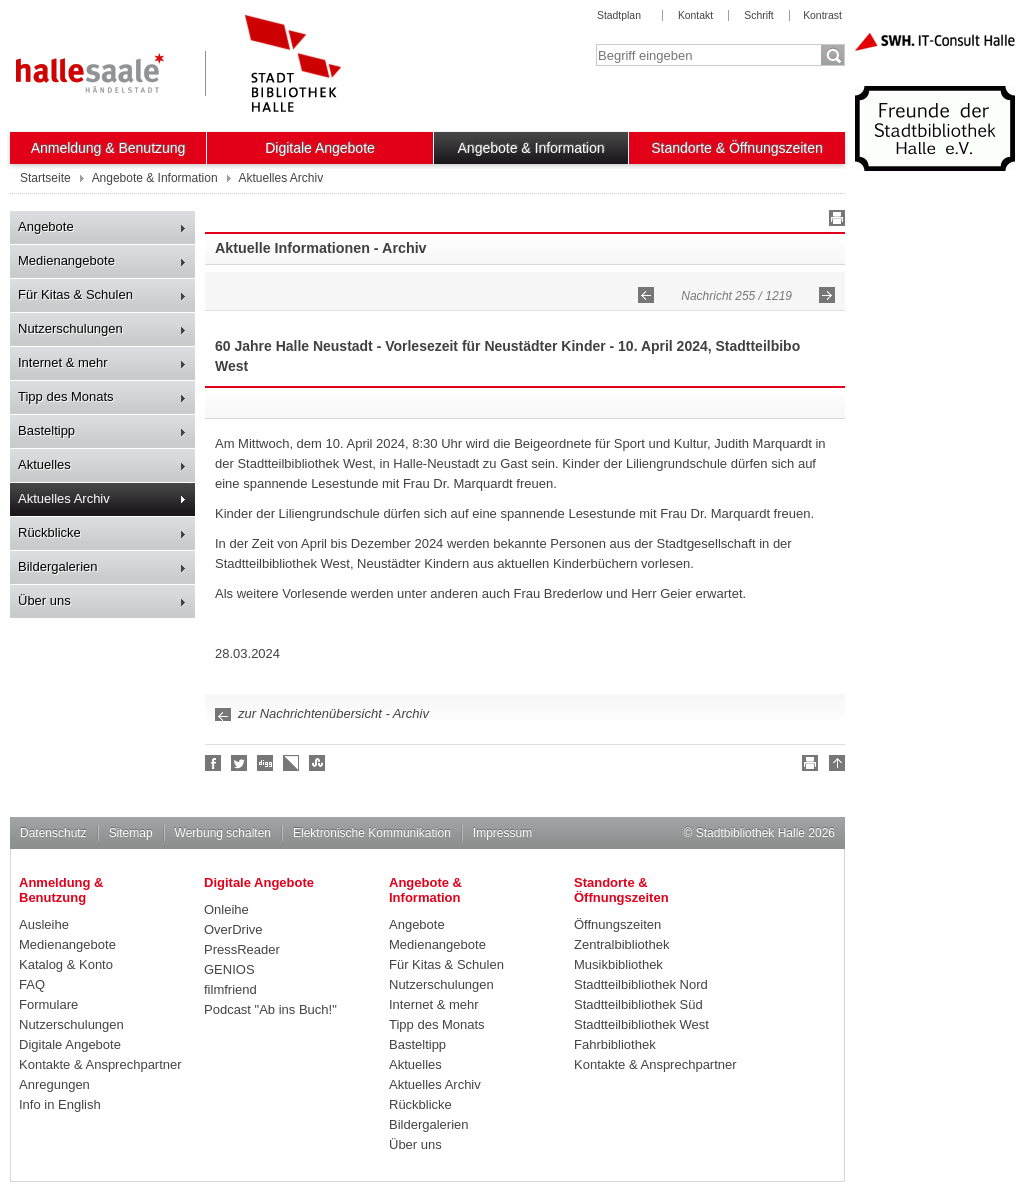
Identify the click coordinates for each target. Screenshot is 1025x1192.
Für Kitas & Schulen (75, 294)
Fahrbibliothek (615, 1044)
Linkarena (292, 763)
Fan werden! (214, 763)
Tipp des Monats (66, 396)
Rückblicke (49, 532)
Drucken (834, 221)
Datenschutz (53, 833)
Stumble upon (318, 763)
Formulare (48, 1004)
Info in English (60, 1104)
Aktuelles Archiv (64, 498)
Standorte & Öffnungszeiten (737, 148)
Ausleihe (44, 924)
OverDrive (233, 929)
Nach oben (834, 766)
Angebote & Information (531, 148)
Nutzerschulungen (70, 328)
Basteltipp (46, 430)
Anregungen (54, 1084)
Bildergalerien (58, 566)
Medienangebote (66, 260)
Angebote (46, 226)
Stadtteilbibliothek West (641, 1024)
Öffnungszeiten (617, 924)
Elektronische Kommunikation (372, 833)
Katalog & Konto (66, 964)
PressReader (242, 949)
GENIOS (229, 969)
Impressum (502, 833)
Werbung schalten (223, 833)
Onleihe (226, 909)
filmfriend (230, 989)
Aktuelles (44, 464)
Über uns (44, 600)
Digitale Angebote (320, 148)
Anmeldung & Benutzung (108, 148)
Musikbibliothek (618, 964)
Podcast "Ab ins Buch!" (270, 1009)
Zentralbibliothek (621, 944)
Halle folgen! (240, 763)
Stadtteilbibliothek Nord (641, 984)
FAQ (32, 984)
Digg (266, 763)
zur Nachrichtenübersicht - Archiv (333, 713)
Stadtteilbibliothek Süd (638, 1004)
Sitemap (131, 833)
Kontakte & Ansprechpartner (100, 1064)
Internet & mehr (63, 362)
